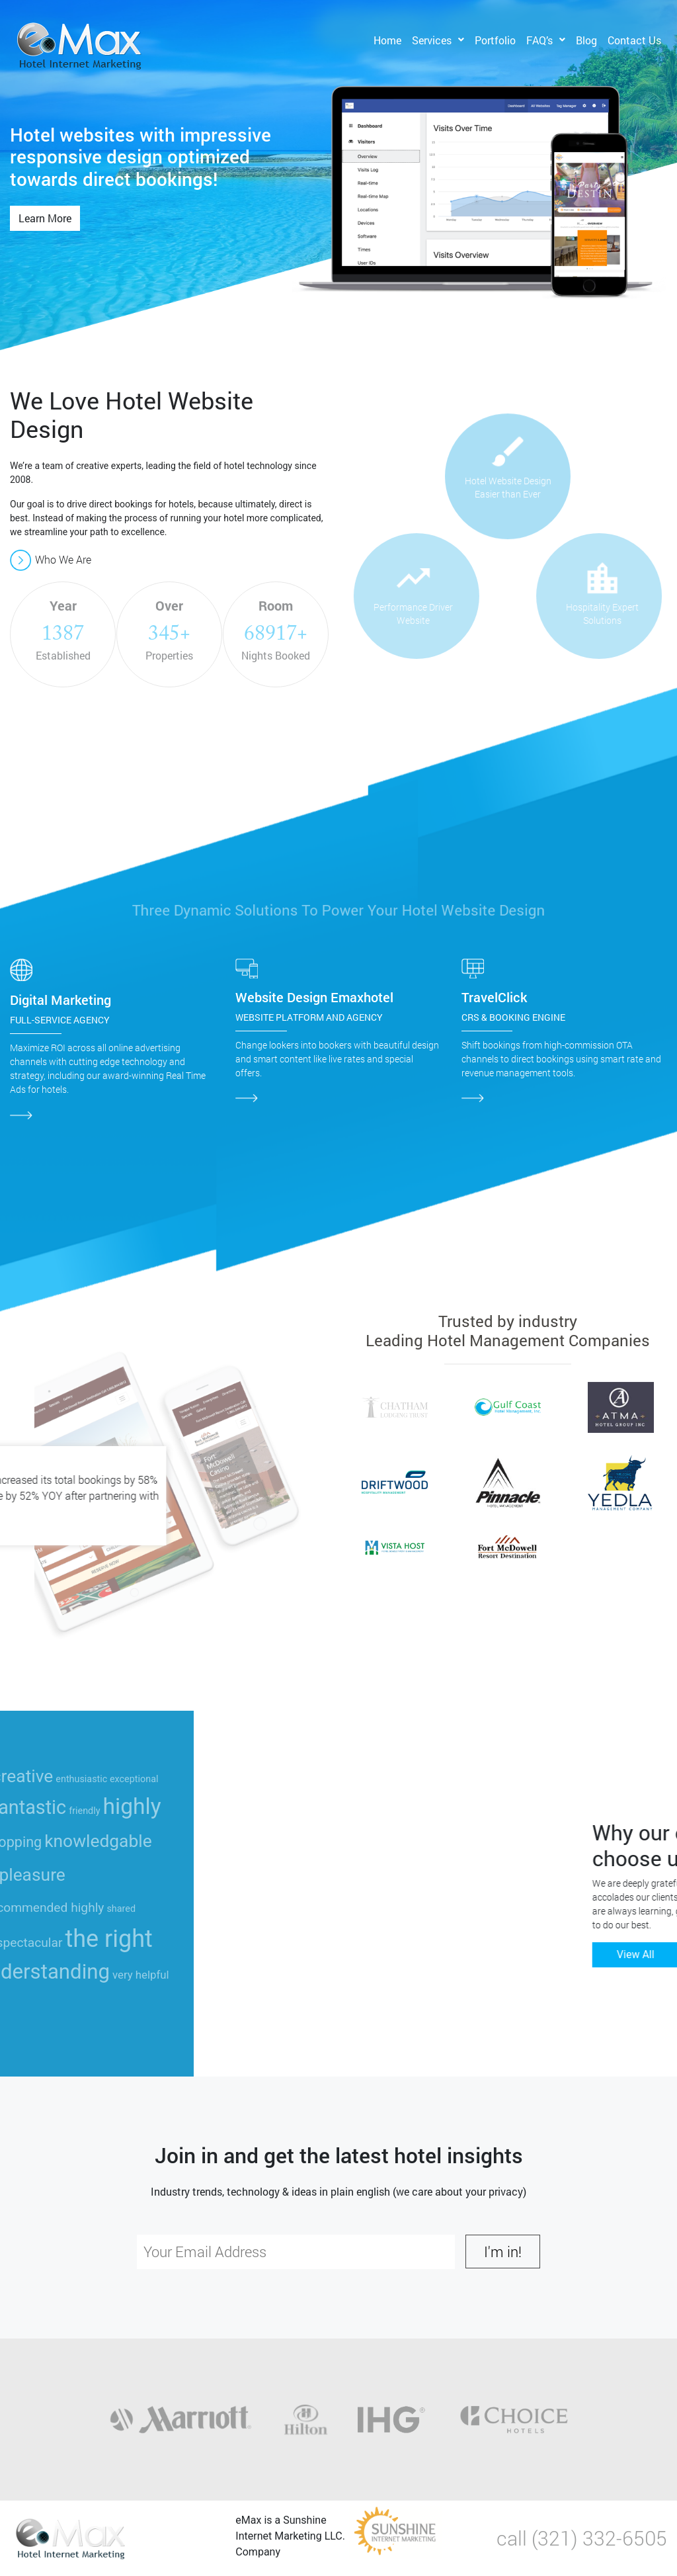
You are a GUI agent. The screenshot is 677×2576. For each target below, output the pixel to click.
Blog (586, 40)
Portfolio (495, 40)
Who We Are (50, 559)
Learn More (45, 218)
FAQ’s (539, 40)
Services (432, 40)
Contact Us (634, 40)
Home (387, 40)
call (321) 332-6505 (582, 2538)
